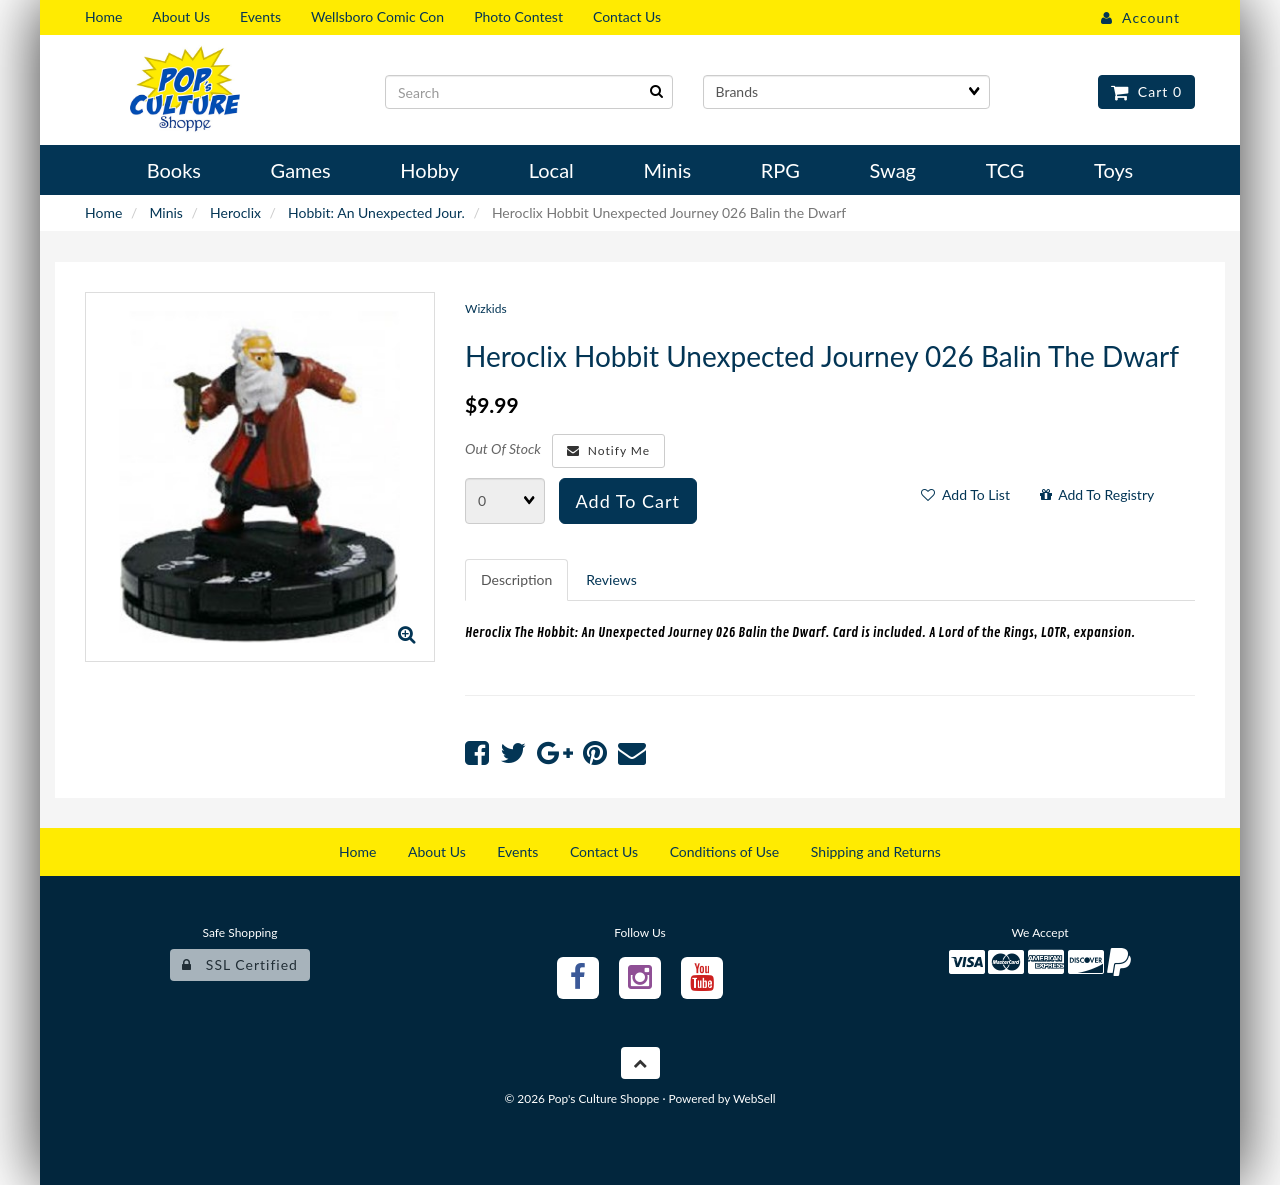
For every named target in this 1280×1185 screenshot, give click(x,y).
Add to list (965, 494)
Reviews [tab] (611, 579)
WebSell (754, 1098)
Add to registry (1097, 494)
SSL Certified (240, 964)
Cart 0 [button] (1146, 91)
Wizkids (486, 308)
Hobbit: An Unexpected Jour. (376, 212)
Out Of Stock (503, 448)
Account (1140, 17)
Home (103, 212)
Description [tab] (516, 579)
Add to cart (628, 501)
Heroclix (235, 212)
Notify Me (608, 450)
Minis (166, 212)
